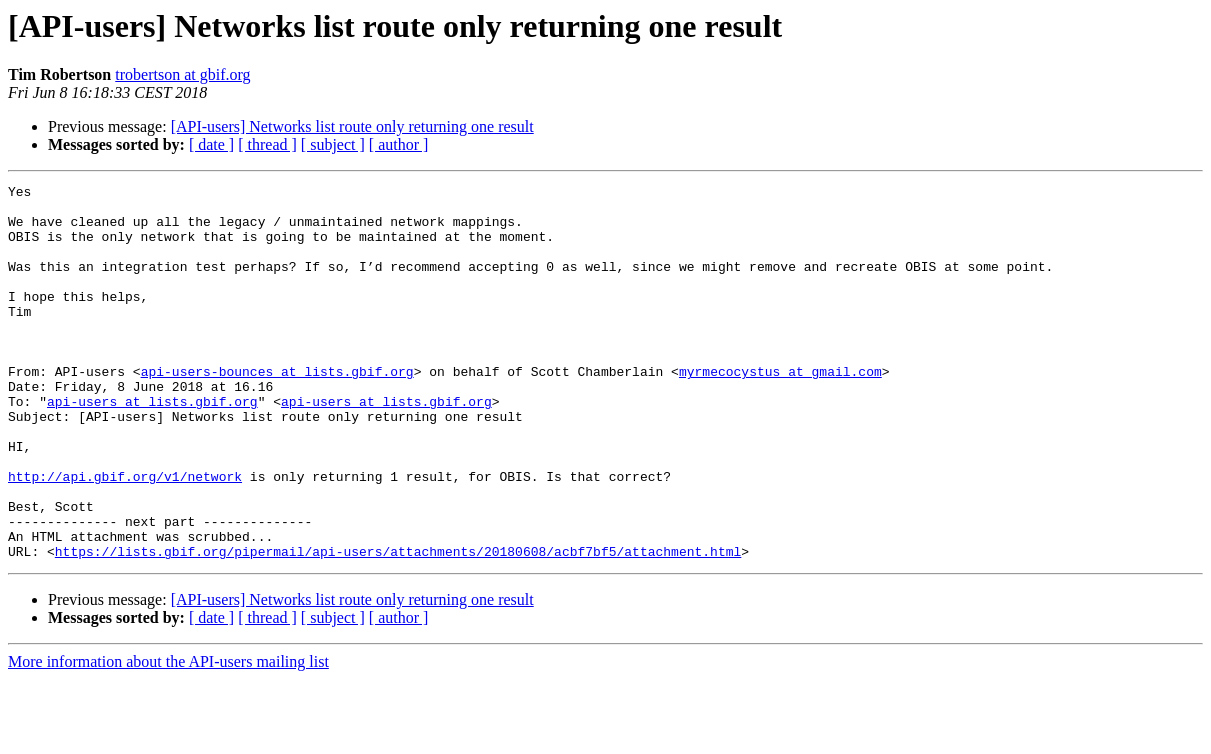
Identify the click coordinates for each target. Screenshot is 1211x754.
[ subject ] (333, 144)
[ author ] (399, 144)
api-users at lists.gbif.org (152, 446)
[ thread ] (267, 144)
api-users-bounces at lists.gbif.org (277, 410)
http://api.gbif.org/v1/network (125, 536)
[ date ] (211, 144)
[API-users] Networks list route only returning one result (352, 126)
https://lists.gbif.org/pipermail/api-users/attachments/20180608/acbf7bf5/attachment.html (398, 626)
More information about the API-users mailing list (168, 736)
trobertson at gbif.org (182, 74)
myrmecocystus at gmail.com (780, 410)
